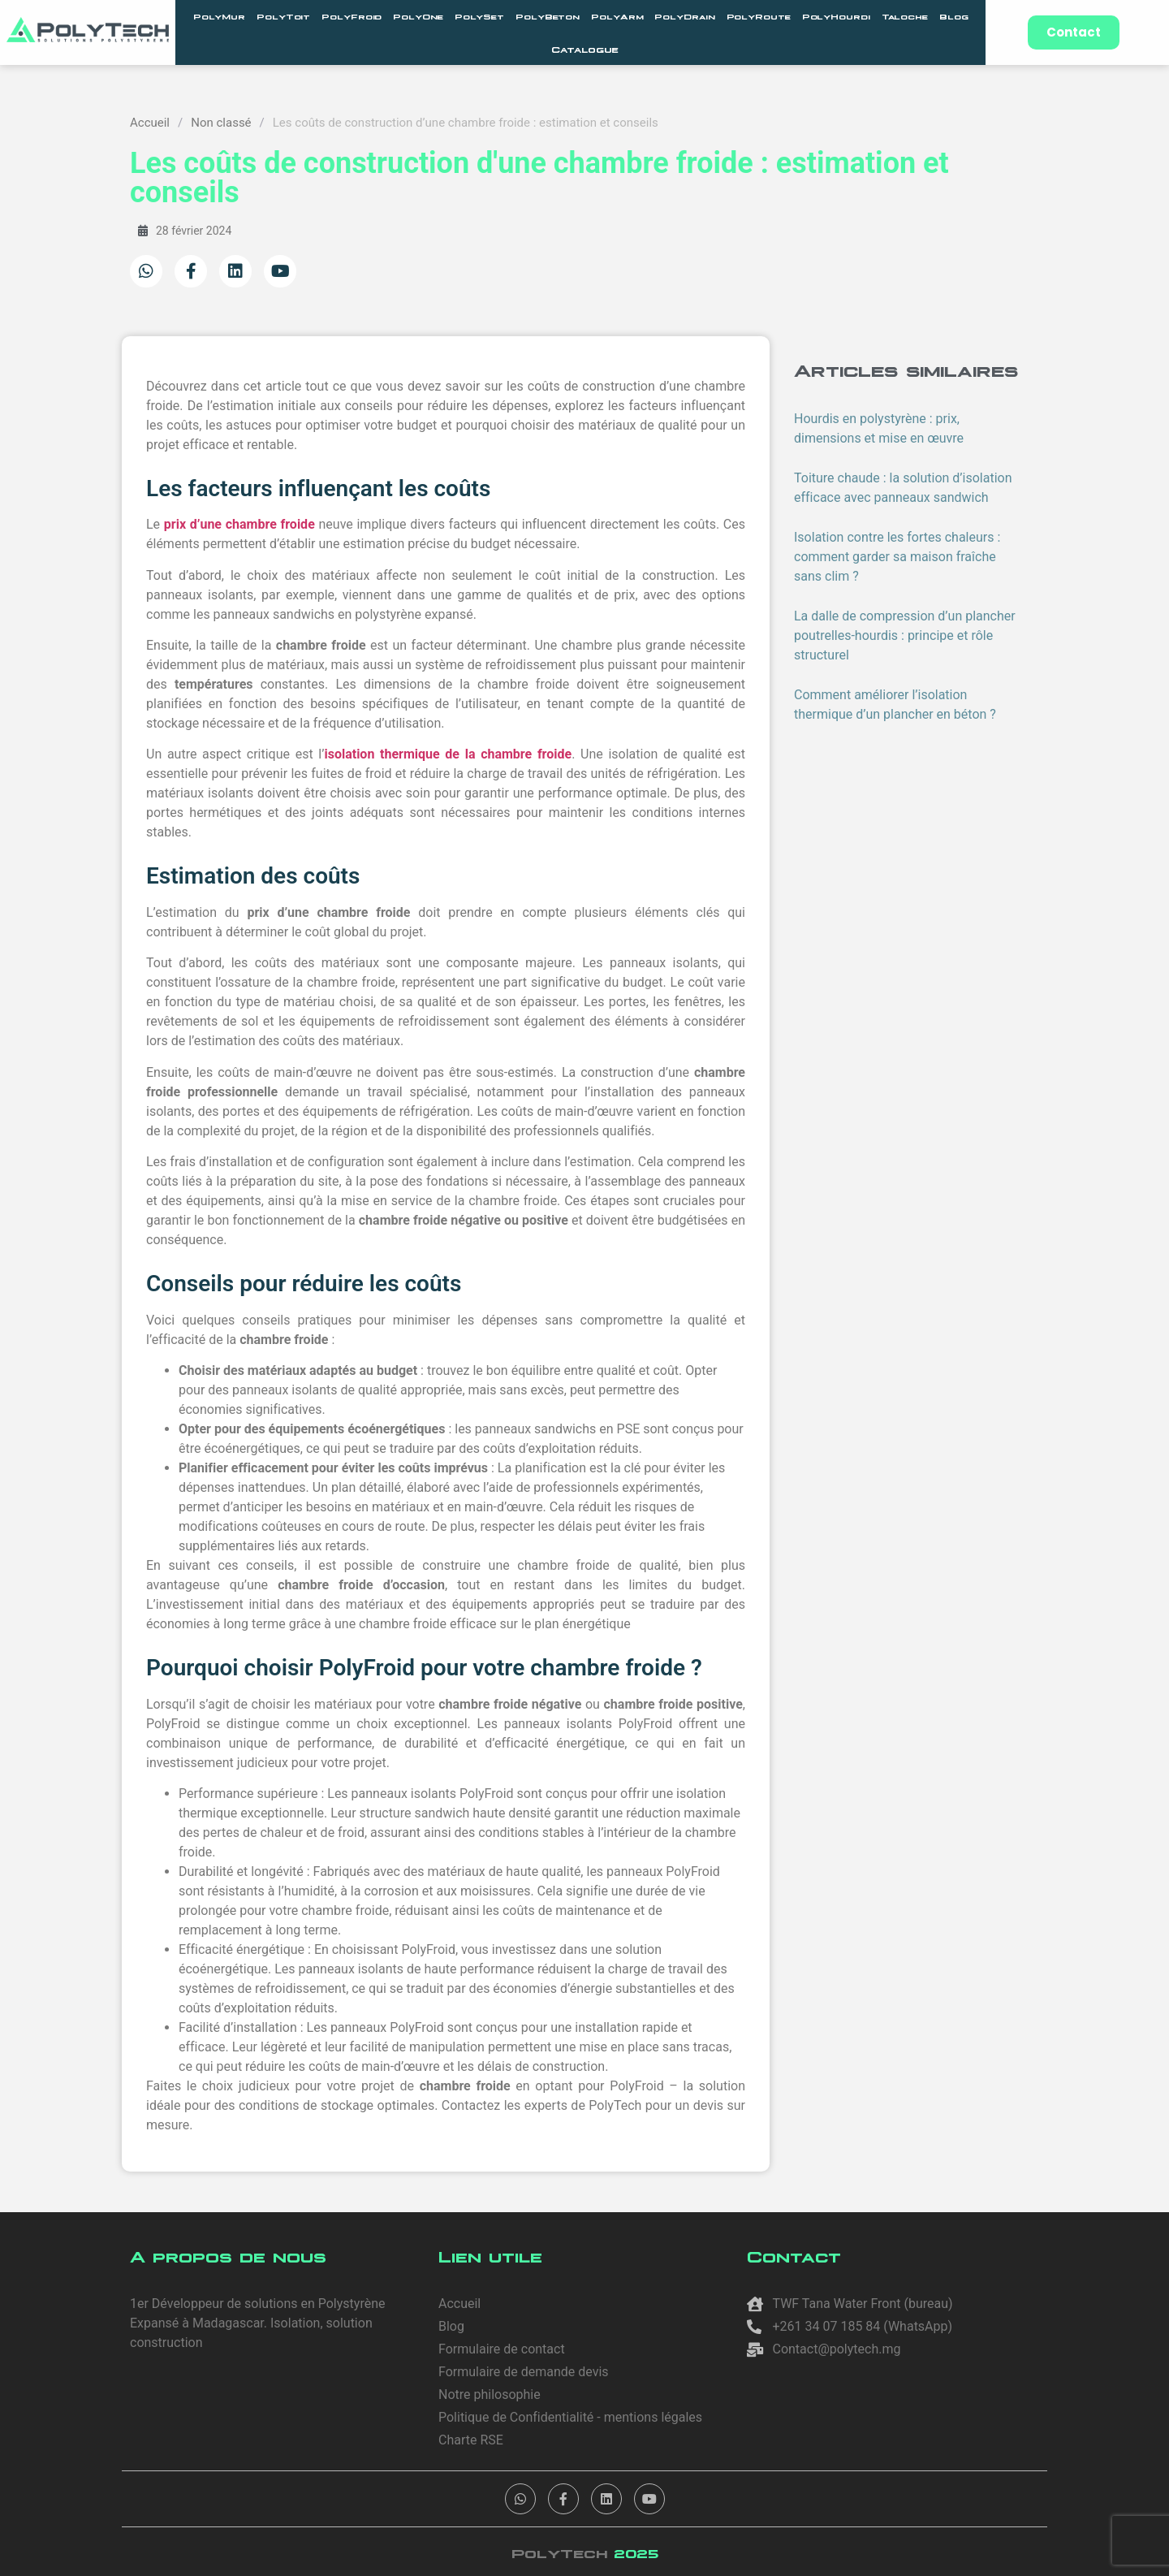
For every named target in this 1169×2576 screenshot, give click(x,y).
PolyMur (219, 15)
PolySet (479, 15)
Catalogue (585, 49)
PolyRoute (759, 15)
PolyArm (617, 15)
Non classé (221, 122)
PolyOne (417, 15)
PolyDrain (684, 15)
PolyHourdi (836, 15)
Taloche (905, 15)
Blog (953, 15)
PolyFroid (351, 15)
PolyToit (283, 15)
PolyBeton (547, 15)
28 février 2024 (184, 230)
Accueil (150, 122)
